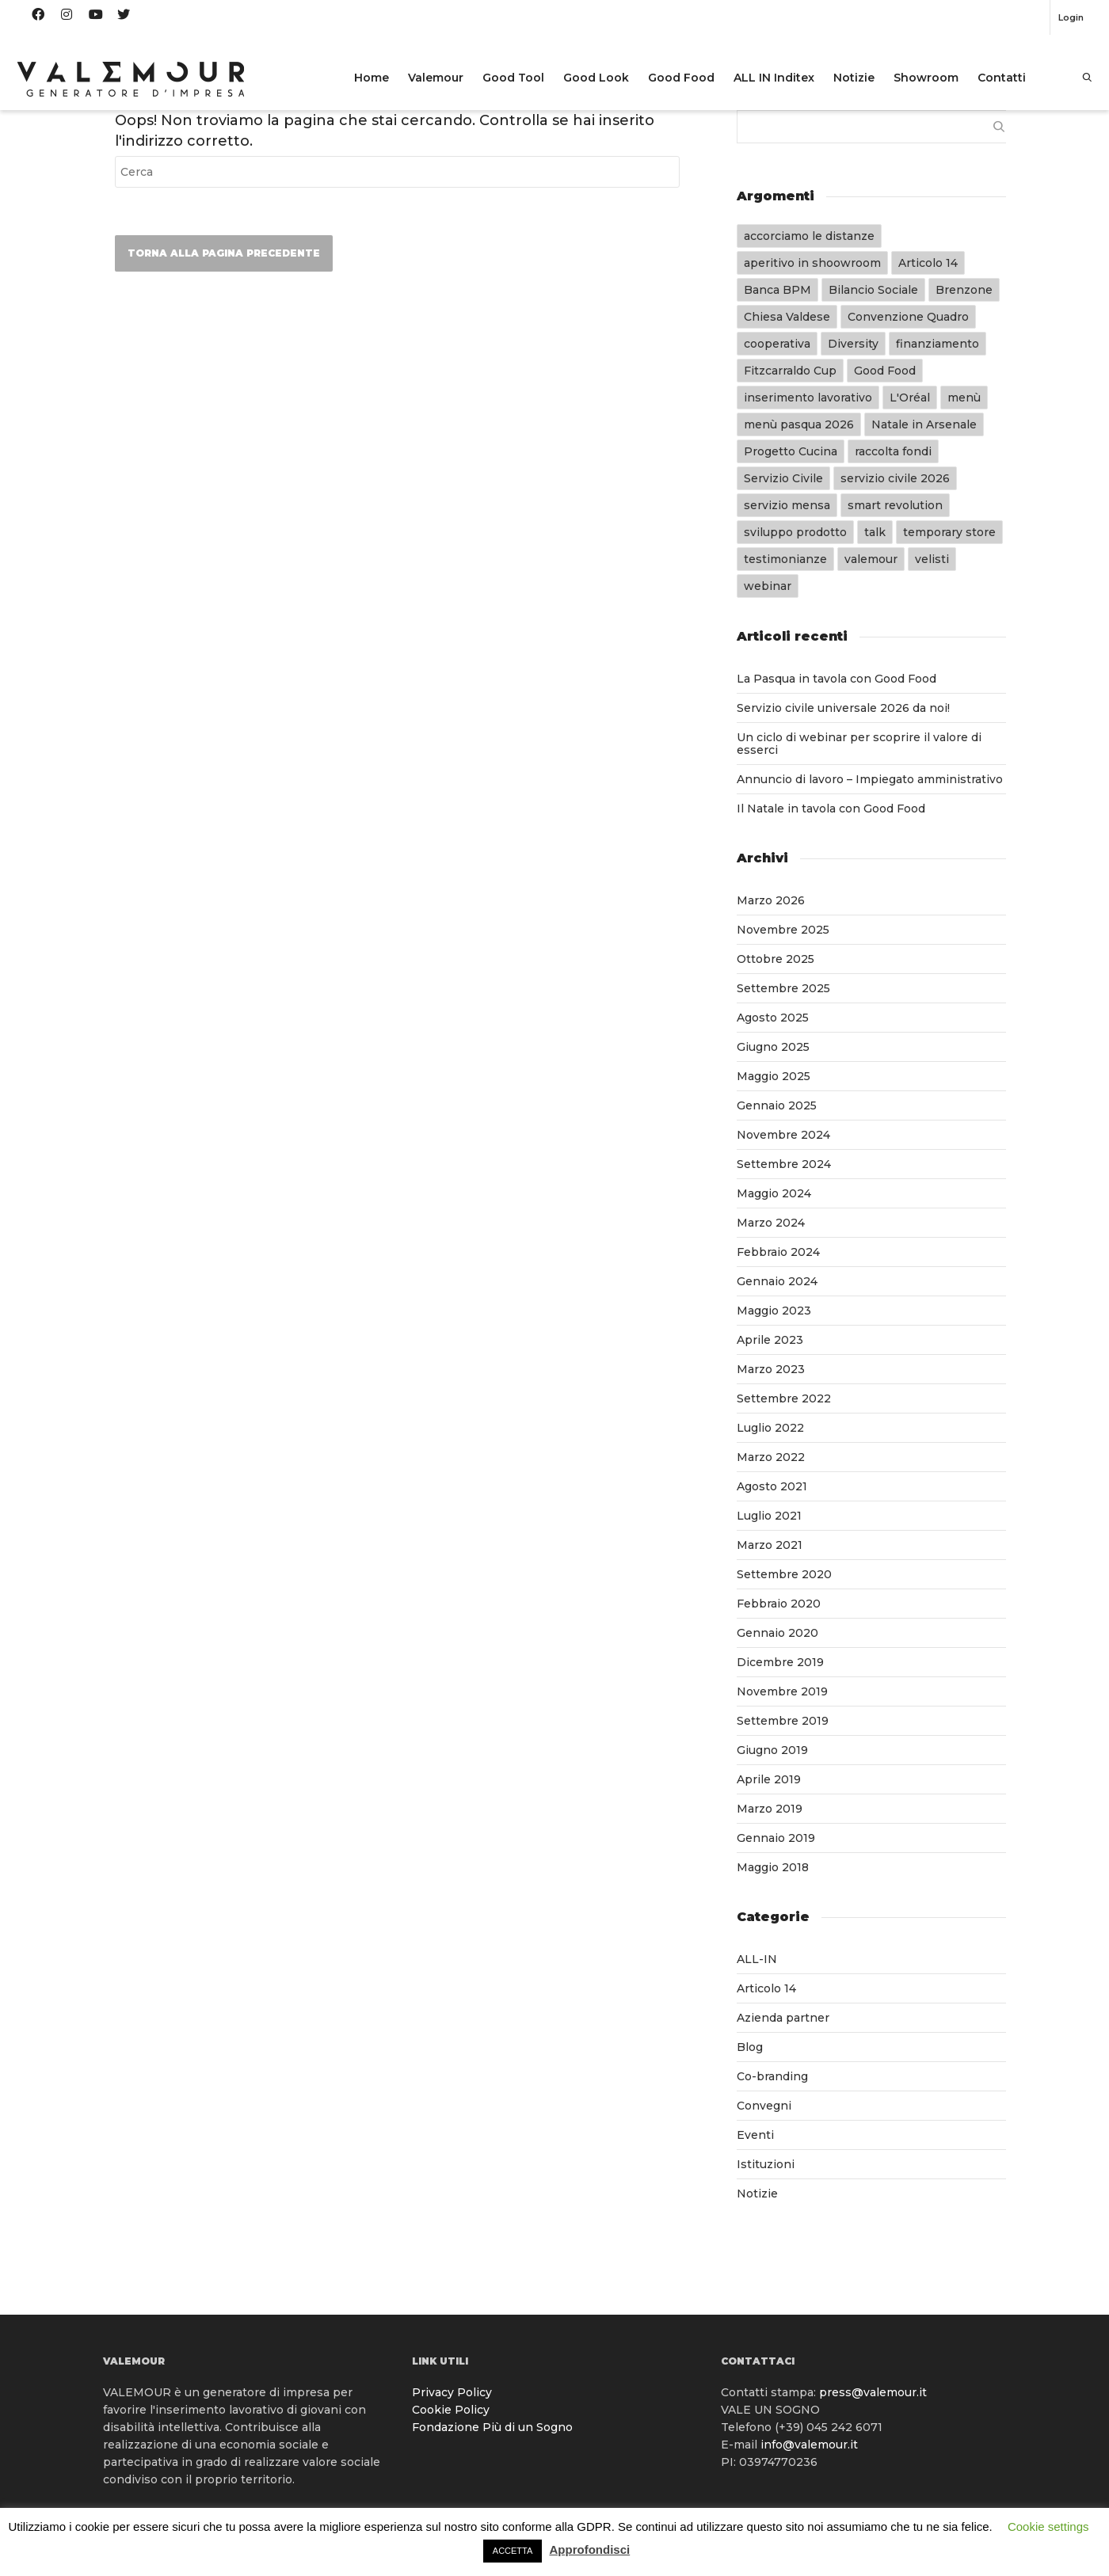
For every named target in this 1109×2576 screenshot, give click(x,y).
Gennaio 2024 (777, 1281)
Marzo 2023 (771, 1369)
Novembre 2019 (782, 1691)
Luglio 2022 (770, 1428)
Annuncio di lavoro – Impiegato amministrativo (870, 779)
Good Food (681, 77)
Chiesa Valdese (787, 317)
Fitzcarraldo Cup (790, 370)
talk (875, 532)
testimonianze (785, 559)
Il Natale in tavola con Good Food (831, 808)
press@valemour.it (873, 2392)
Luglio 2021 (769, 1516)
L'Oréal (910, 397)
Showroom (926, 77)
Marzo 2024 (771, 1223)
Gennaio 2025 (777, 1105)
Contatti (1002, 77)
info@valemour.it (809, 2444)
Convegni (764, 2105)
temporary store (949, 532)
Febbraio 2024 (778, 1252)
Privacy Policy (452, 2392)
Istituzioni (766, 2164)
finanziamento (937, 344)
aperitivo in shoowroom (812, 263)
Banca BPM (777, 290)
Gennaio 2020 (777, 1633)
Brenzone (964, 290)
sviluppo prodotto (795, 532)
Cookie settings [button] (1048, 2526)
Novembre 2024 (783, 1135)
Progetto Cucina (790, 451)
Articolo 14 (928, 263)
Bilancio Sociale (873, 290)
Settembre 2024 (784, 1164)
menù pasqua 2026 (799, 424)
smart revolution (895, 505)
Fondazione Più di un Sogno (492, 2427)
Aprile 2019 (769, 1779)
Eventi (755, 2135)
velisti (932, 559)
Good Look (596, 77)
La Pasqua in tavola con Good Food (836, 679)
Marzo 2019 (769, 1809)
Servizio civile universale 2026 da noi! (843, 708)
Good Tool (513, 77)
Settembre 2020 (784, 1574)
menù (964, 397)
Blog (750, 2047)
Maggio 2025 (773, 1076)
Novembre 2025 (783, 930)
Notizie (854, 77)
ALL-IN (757, 1959)
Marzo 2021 (769, 1545)
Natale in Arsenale (924, 424)
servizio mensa (787, 505)
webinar (767, 586)
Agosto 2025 (773, 1017)
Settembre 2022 (784, 1398)
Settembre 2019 (783, 1721)
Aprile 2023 (770, 1340)
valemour (870, 559)
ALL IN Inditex (774, 77)
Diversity (853, 344)
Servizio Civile (783, 478)
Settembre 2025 (783, 988)
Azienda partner (783, 2018)
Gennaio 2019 (776, 1838)
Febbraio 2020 (779, 1603)
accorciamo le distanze (809, 236)
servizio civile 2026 (895, 478)
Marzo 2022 (771, 1457)
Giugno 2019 (772, 1750)
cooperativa (777, 344)
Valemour (435, 77)
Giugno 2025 (773, 1047)
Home (371, 77)
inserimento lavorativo (808, 397)
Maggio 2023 (774, 1310)
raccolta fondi (893, 451)
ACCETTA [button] (513, 2550)
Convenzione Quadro (908, 317)
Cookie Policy (451, 2410)
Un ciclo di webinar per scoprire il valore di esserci (859, 743)
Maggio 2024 (774, 1193)
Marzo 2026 (771, 900)
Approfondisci (590, 2549)
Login (1071, 17)
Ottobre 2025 (775, 959)
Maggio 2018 (773, 1867)
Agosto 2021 (772, 1486)
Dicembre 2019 (780, 1662)
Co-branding (772, 2076)
